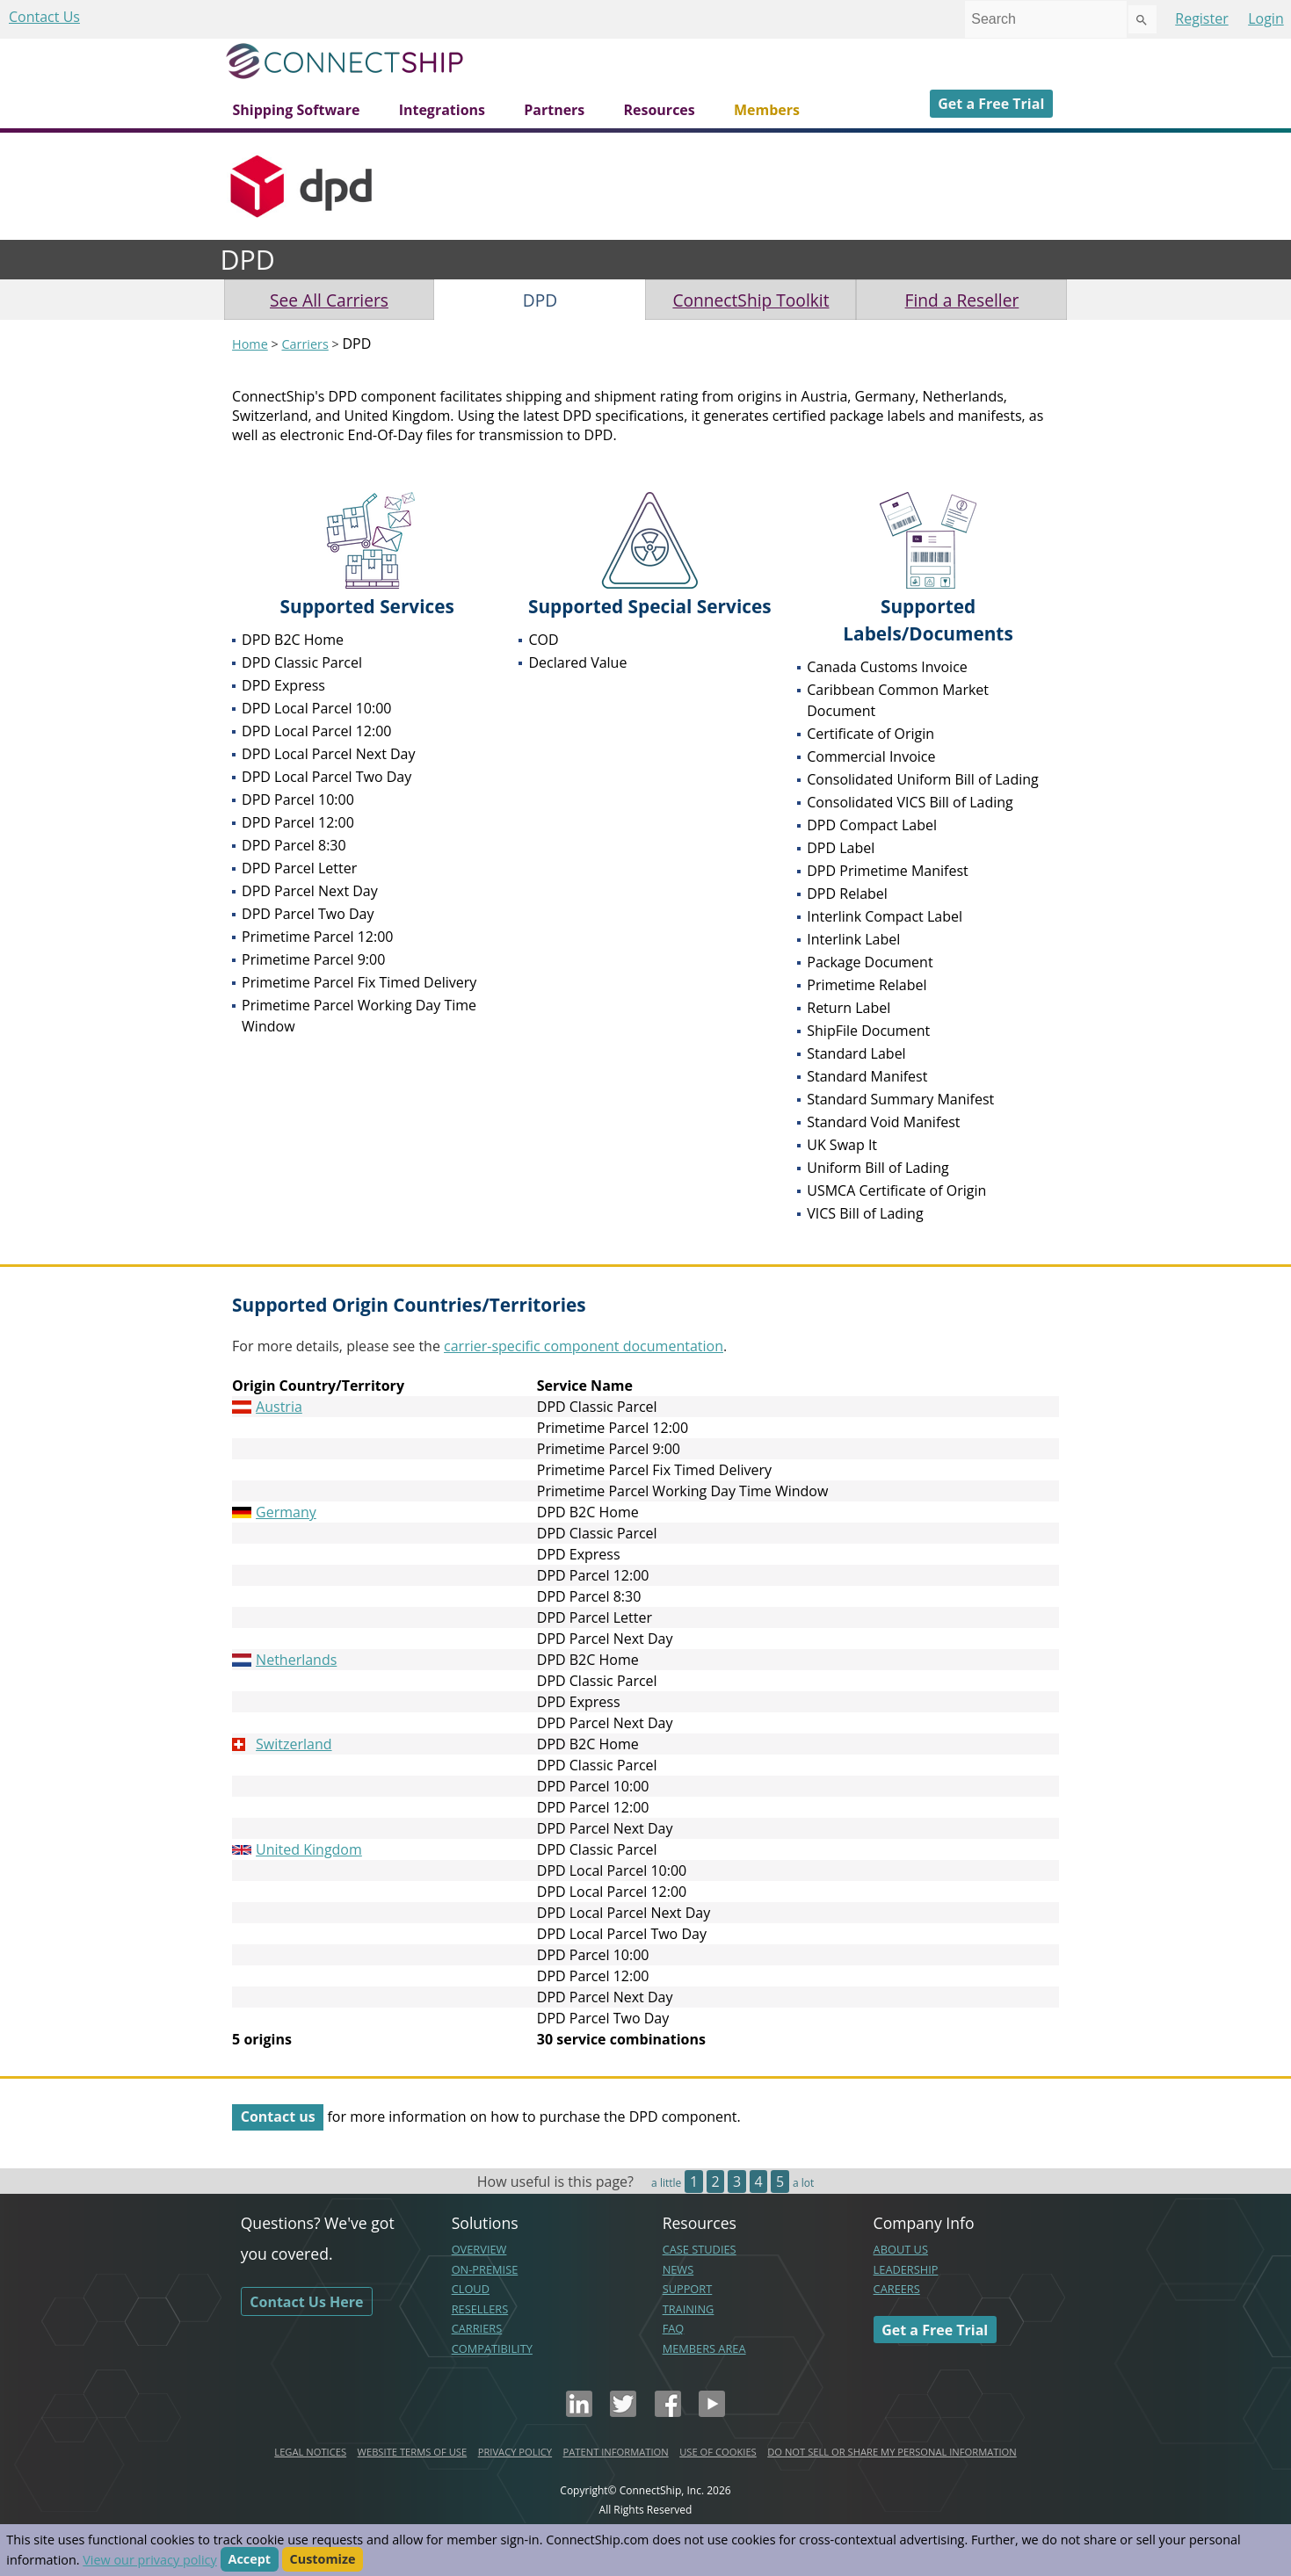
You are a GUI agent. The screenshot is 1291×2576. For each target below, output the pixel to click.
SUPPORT (688, 2289)
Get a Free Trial (991, 103)
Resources (658, 109)
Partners (554, 109)
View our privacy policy (149, 2559)
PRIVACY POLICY (515, 2451)
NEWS (678, 2269)
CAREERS (897, 2289)
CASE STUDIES (699, 2249)
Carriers (304, 344)
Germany (286, 1512)
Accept (250, 2559)
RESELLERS (480, 2309)
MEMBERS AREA (704, 2348)
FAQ (674, 2328)
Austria (279, 1406)
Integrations (442, 109)
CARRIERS (477, 2328)
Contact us (278, 2116)
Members (767, 109)
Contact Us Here (306, 2301)
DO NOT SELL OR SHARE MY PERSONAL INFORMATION (891, 2451)
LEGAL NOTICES (310, 2451)
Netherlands (296, 1659)
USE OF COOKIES (718, 2451)
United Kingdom (309, 1849)
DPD (540, 300)
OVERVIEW (479, 2249)
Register (1201, 18)
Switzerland (293, 1744)
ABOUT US (901, 2249)
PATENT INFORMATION (616, 2451)
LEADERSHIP (906, 2269)
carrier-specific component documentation (583, 1346)
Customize (323, 2559)
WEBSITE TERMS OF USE (413, 2451)
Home (250, 344)
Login (1266, 18)
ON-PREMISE (485, 2269)
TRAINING (688, 2309)
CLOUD (471, 2289)
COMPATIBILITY (492, 2348)
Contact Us (44, 16)
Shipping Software (296, 109)
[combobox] (1046, 19)
